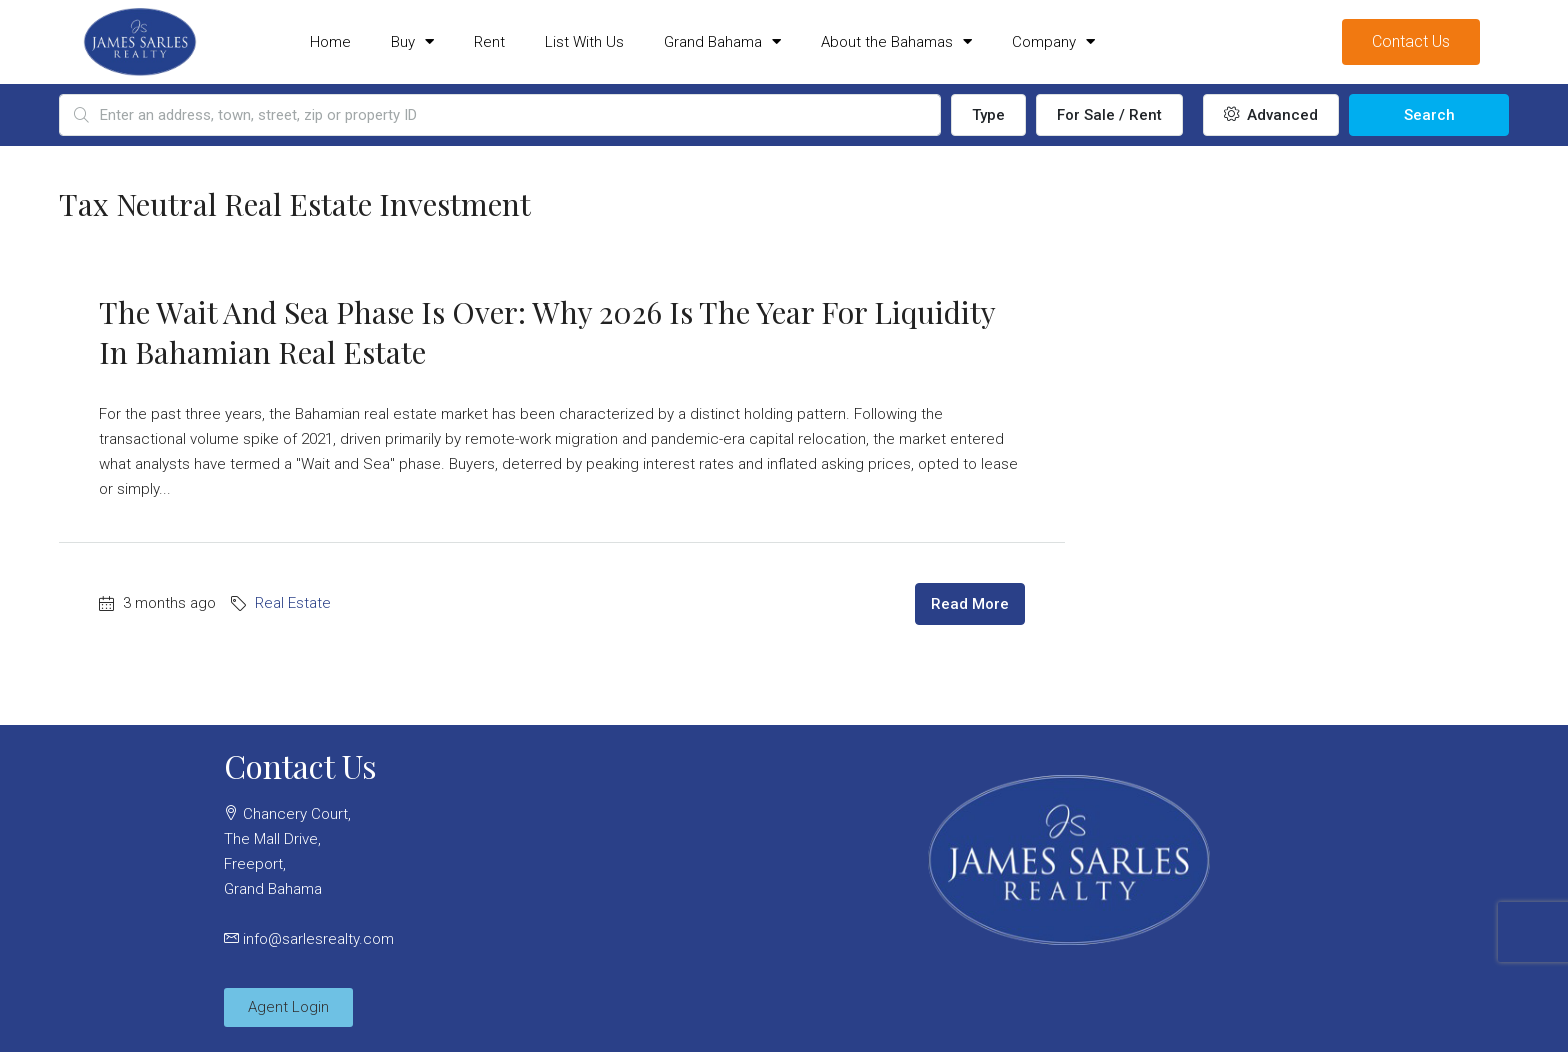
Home (330, 42)
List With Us (584, 42)
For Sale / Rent (1109, 115)
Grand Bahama (722, 41)
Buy (412, 41)
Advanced (1271, 115)
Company (1053, 41)
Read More (970, 604)
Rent (489, 42)
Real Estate (293, 603)
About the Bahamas (896, 41)
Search (1429, 115)
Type (988, 115)
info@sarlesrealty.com (318, 939)
